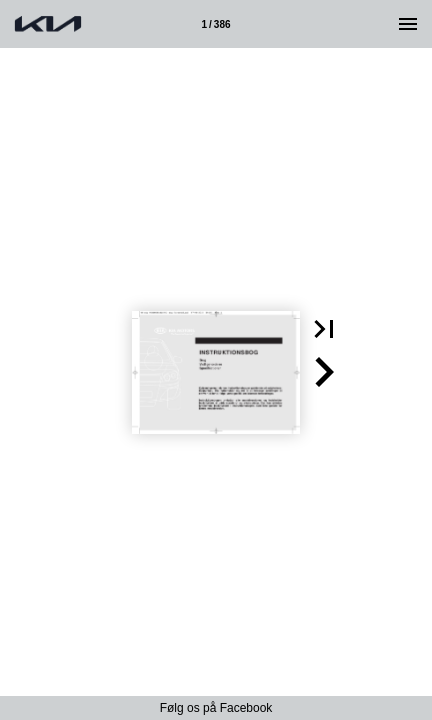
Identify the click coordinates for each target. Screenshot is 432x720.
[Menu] (408, 24)
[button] (324, 329)
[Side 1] (216, 24)
